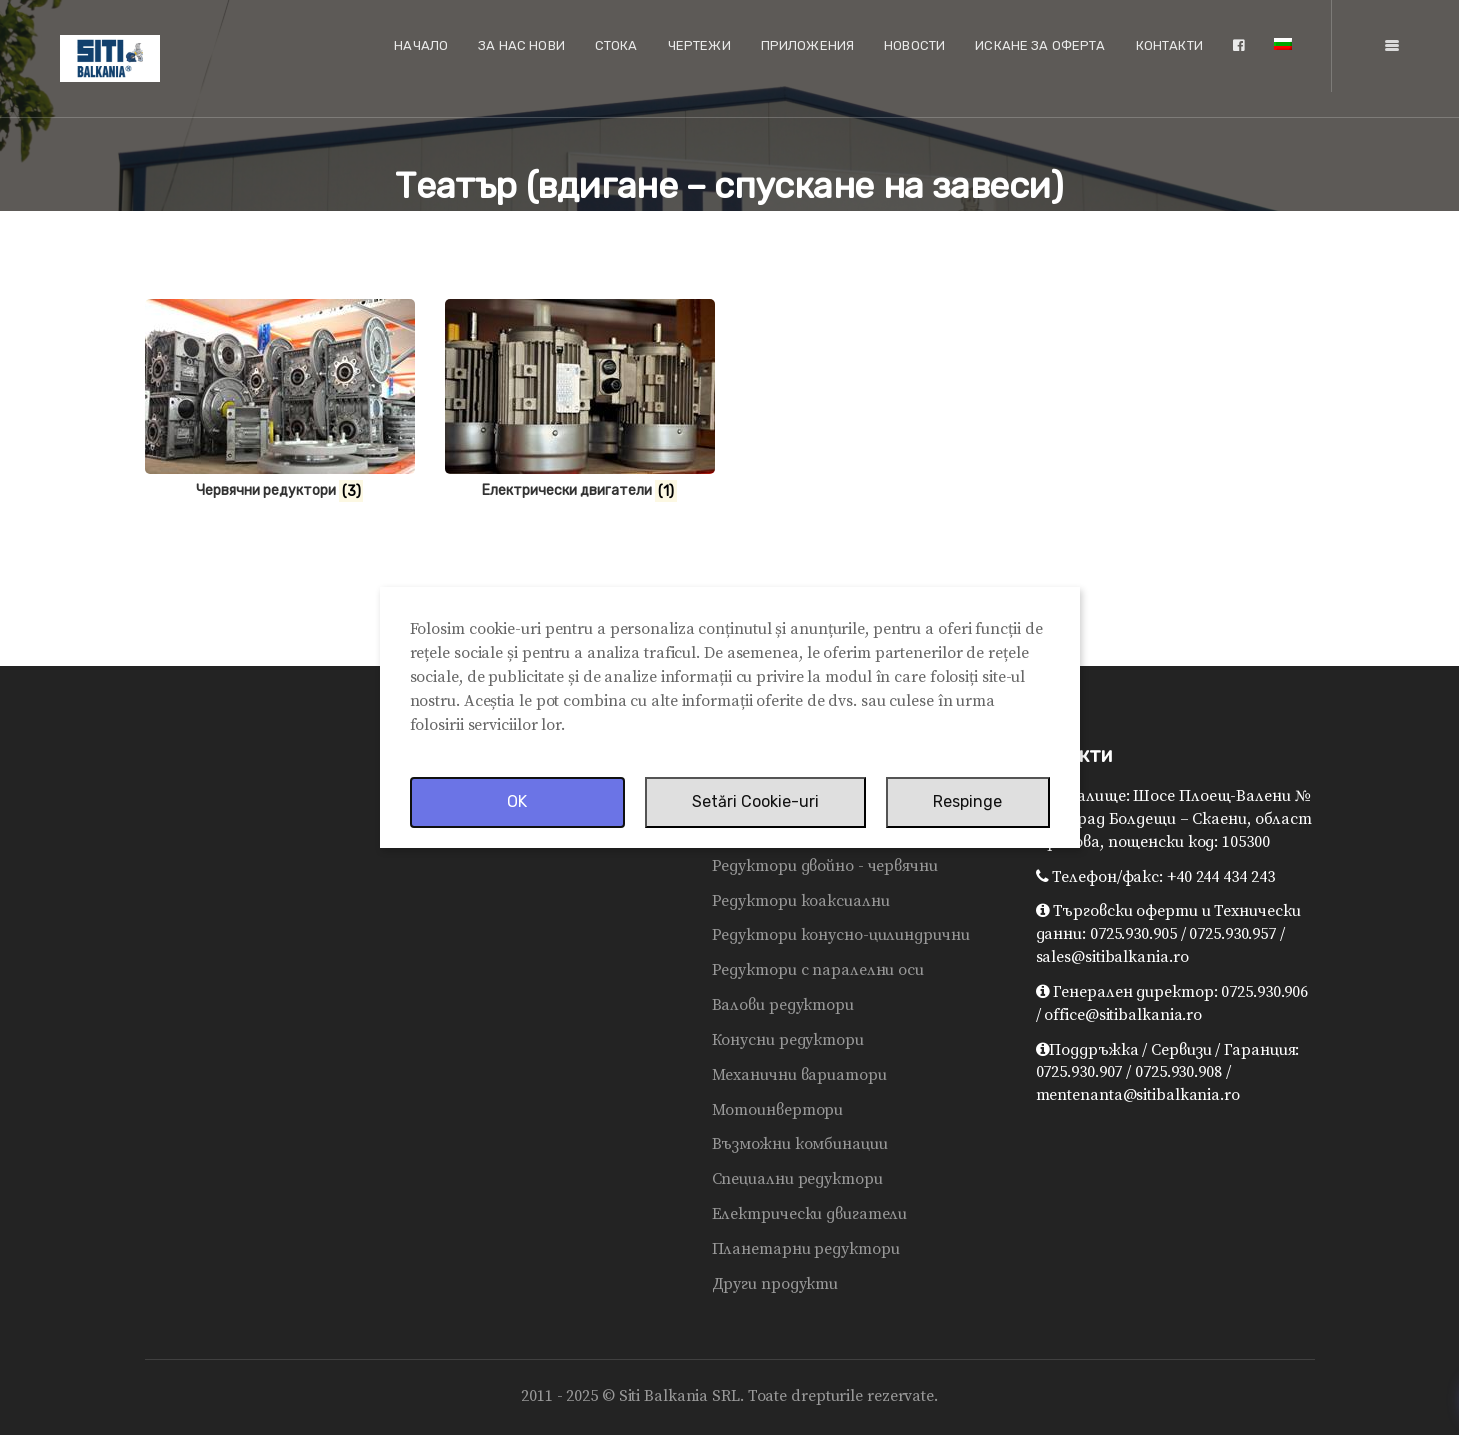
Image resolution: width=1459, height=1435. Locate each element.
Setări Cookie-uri (755, 801)
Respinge (967, 801)
